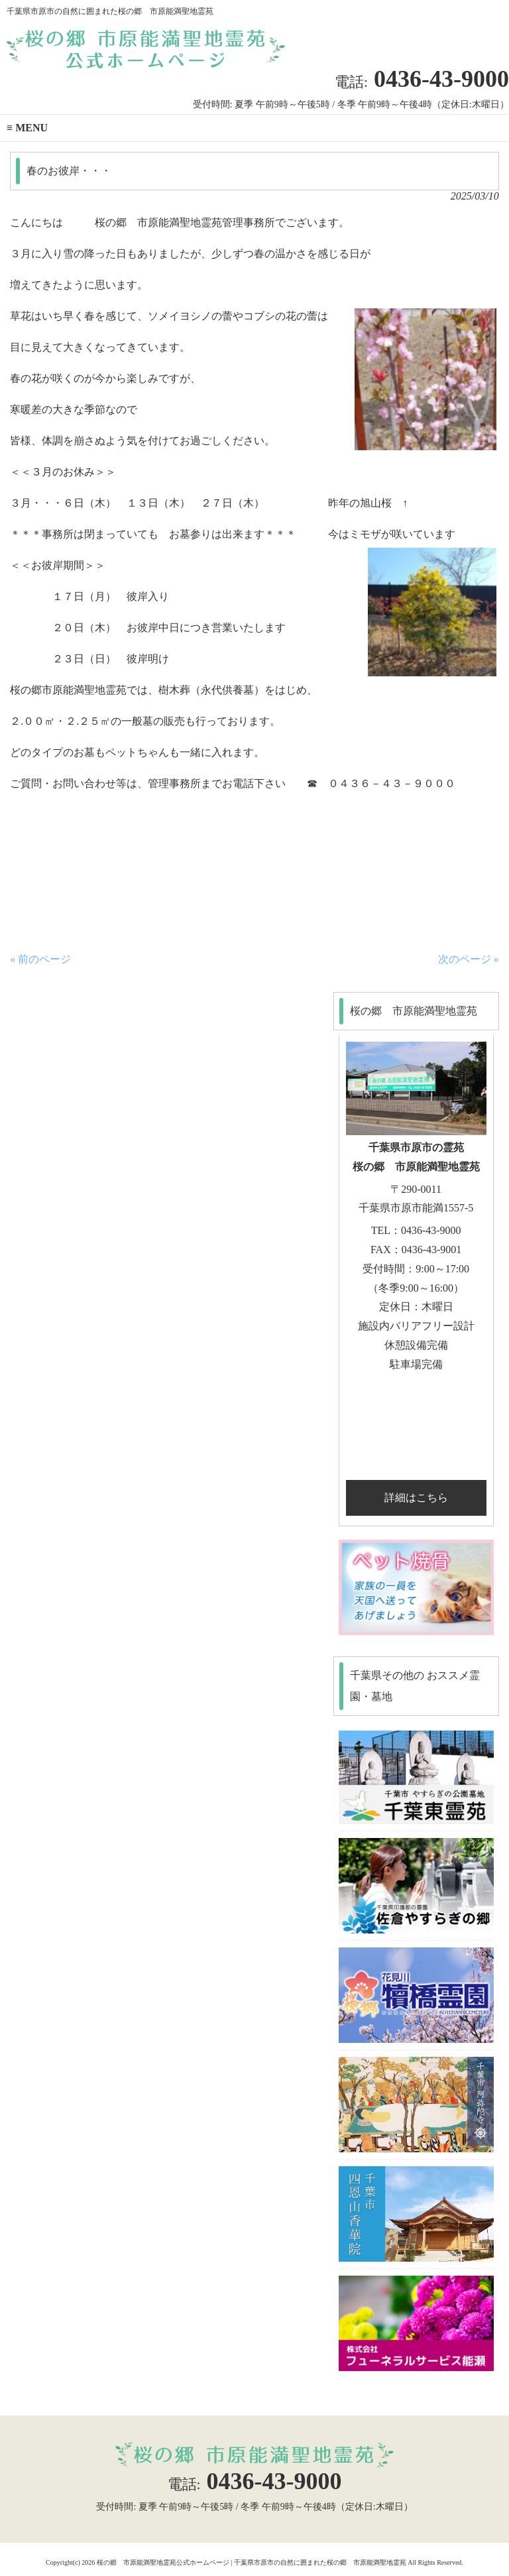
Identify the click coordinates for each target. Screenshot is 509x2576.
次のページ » (468, 959)
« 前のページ (40, 959)
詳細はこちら (416, 1497)
